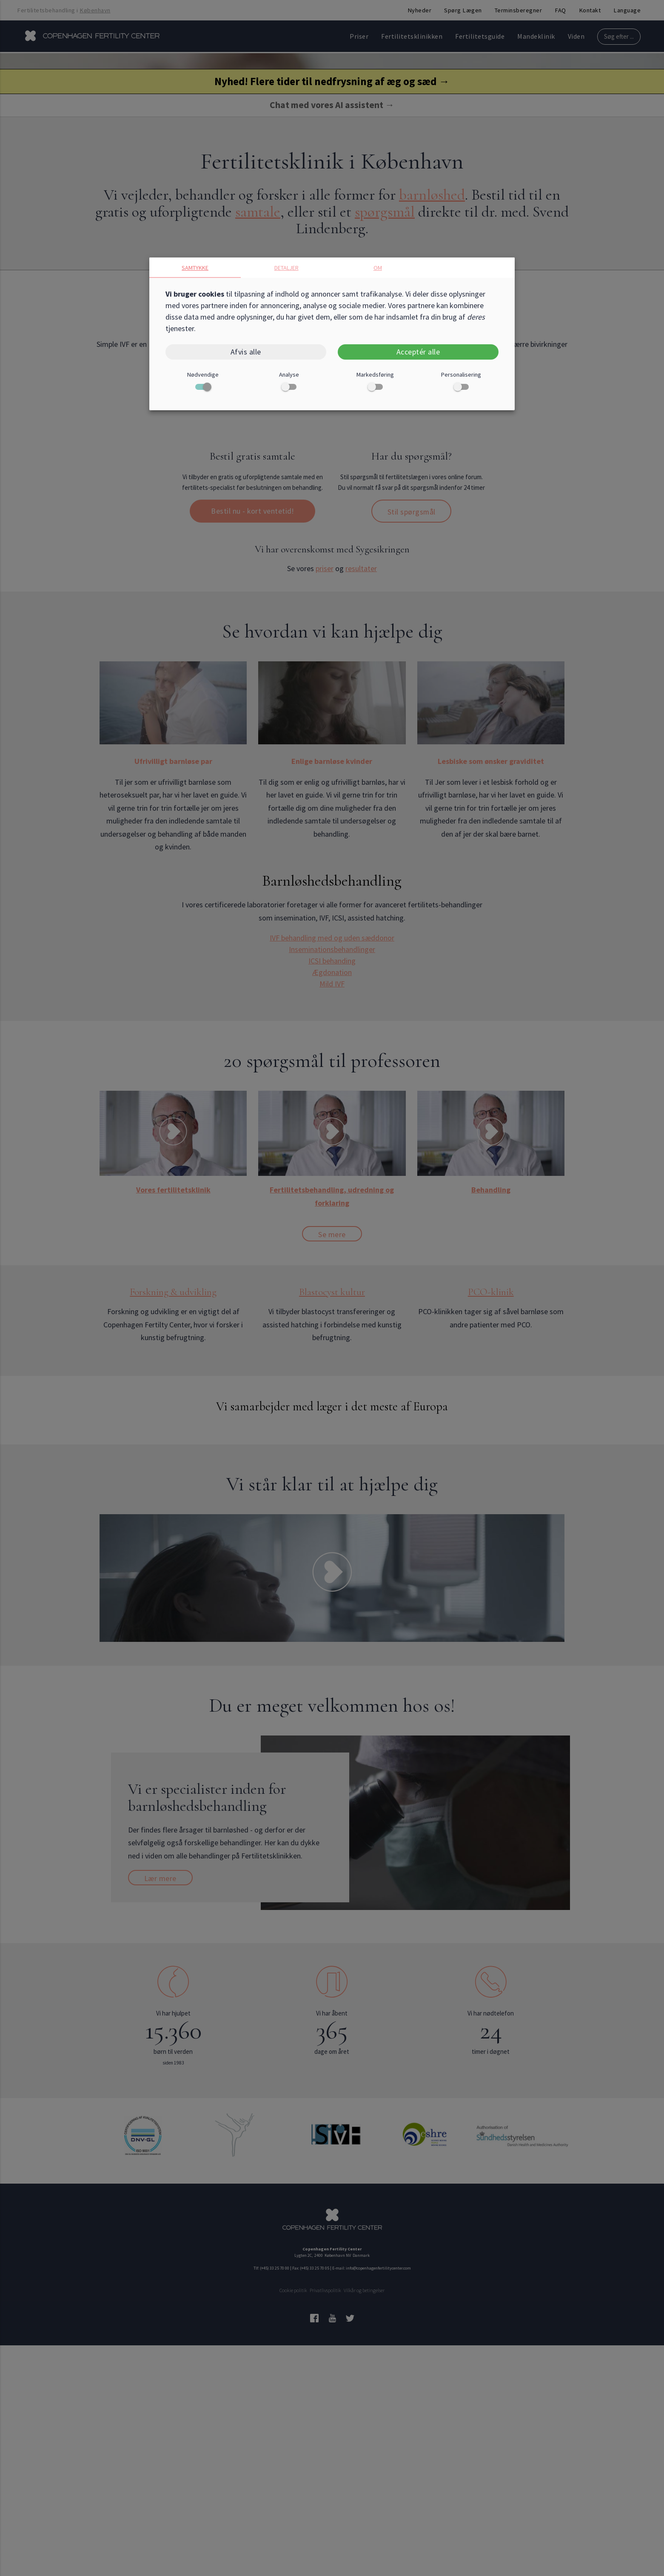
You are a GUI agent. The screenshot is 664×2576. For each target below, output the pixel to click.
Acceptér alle (418, 352)
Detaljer (286, 268)
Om (377, 268)
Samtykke (195, 268)
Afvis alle (246, 352)
